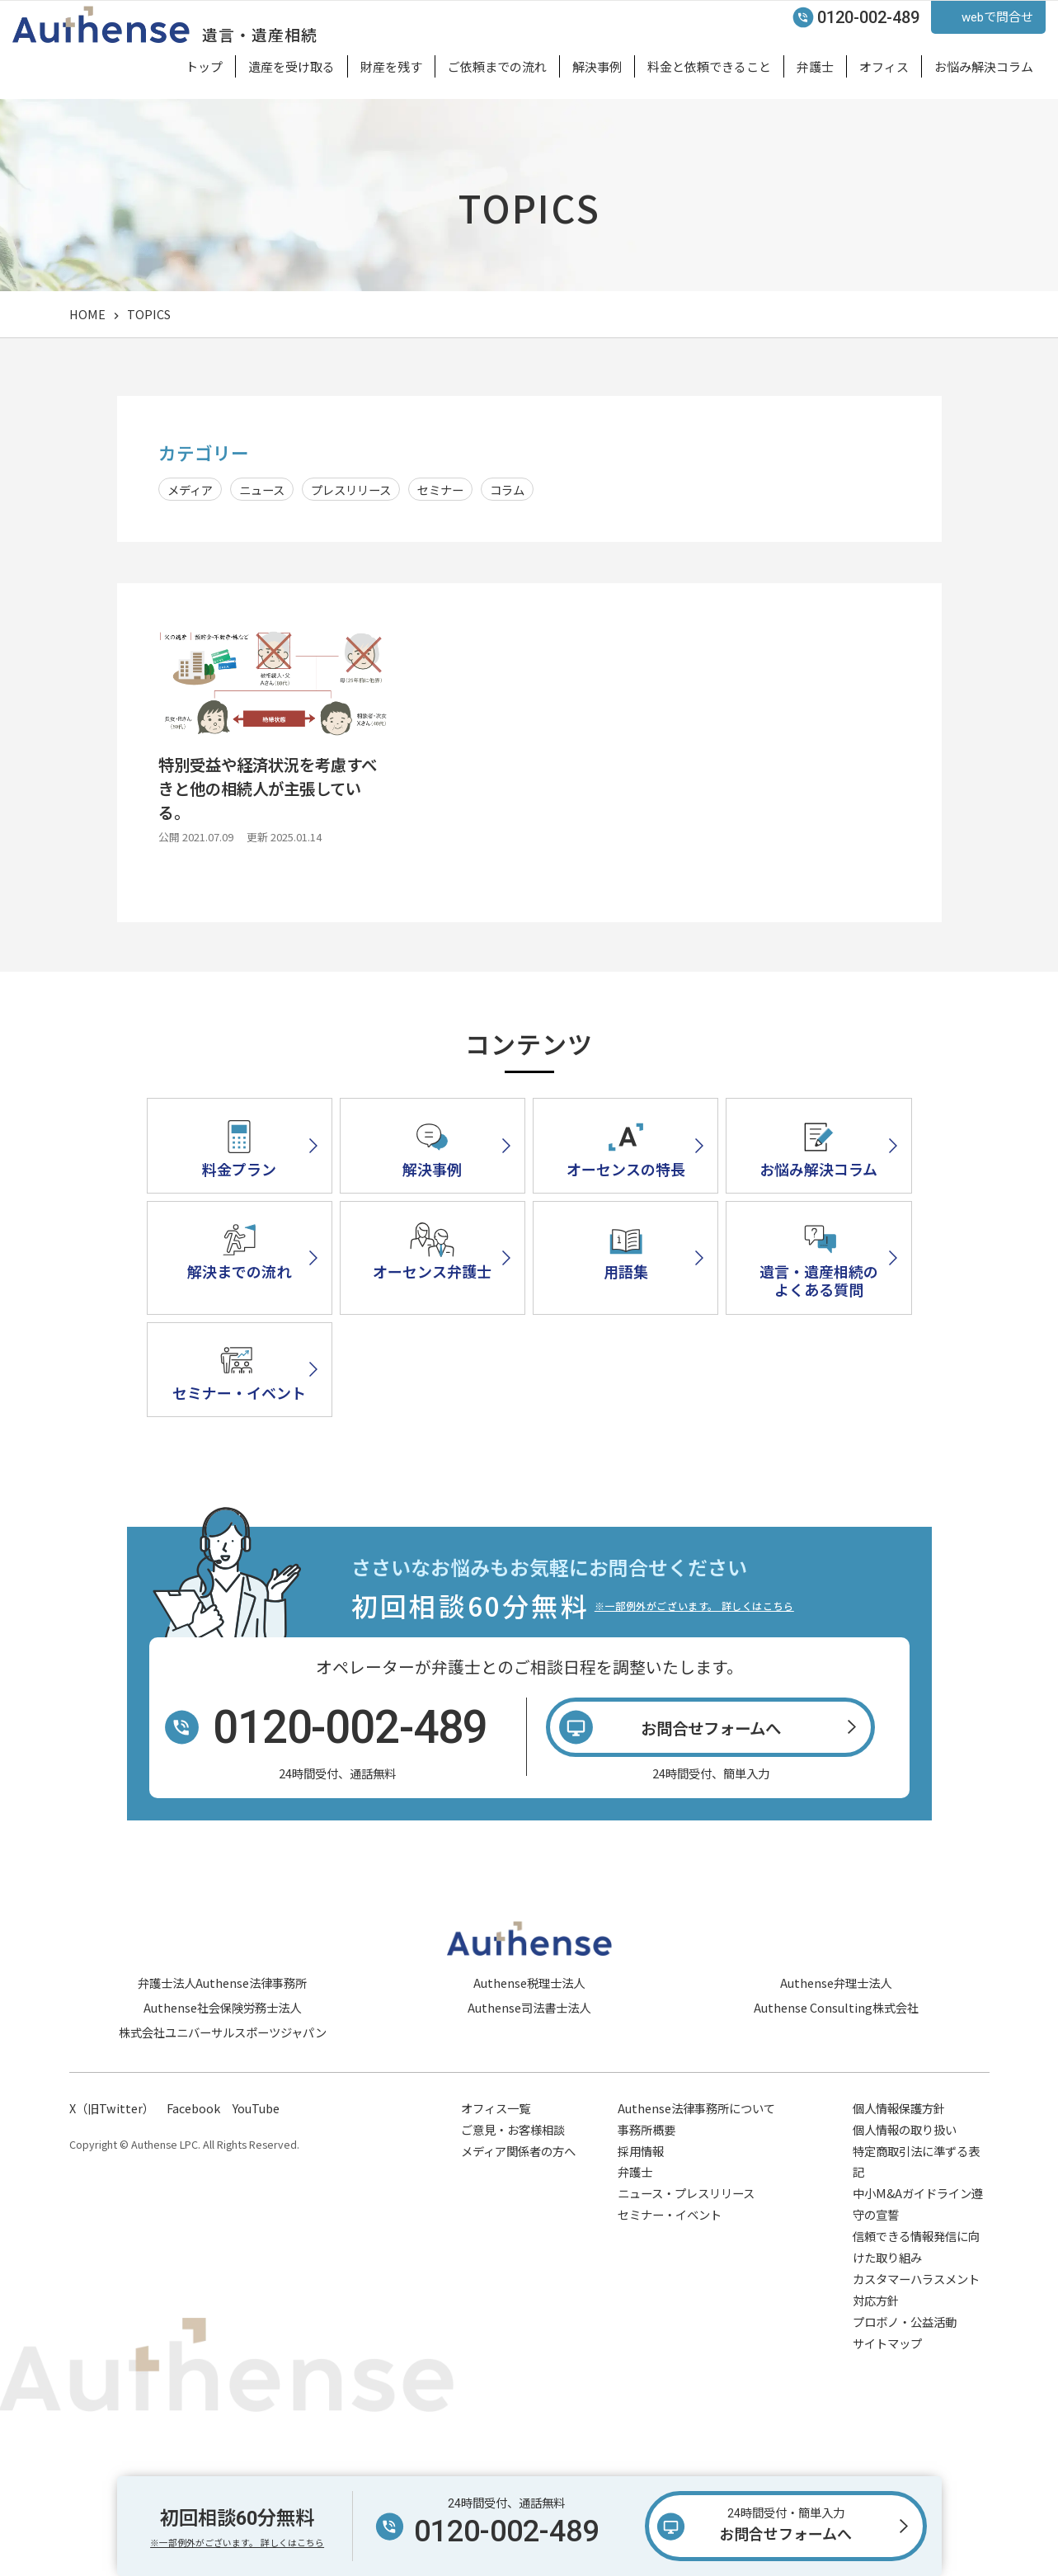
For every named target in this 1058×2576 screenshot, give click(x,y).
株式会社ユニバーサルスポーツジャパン (223, 2093)
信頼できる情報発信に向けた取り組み (916, 2307)
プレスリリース (351, 489)
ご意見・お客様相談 (513, 2189)
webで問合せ (997, 17)
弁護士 (815, 66)
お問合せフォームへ (786, 2523)
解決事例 (597, 66)
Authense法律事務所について (696, 2168)
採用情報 (641, 2211)
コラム (507, 489)
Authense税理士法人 (529, 2042)
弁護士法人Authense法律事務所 (222, 2042)
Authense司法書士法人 (529, 2068)
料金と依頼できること (709, 66)
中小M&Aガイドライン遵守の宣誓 (918, 2264)
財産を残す (391, 66)
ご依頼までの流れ (497, 66)
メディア (190, 489)
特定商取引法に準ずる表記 (916, 2221)
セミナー (440, 489)
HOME (87, 314)
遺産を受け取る (291, 66)
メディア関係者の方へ (518, 2211)
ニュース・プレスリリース (686, 2254)
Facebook (193, 2168)
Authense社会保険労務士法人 (222, 2068)
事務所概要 (646, 2189)
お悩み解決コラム (983, 66)
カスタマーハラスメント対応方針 (916, 2350)
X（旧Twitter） (111, 2168)
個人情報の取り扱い (905, 2189)
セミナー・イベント (670, 2275)
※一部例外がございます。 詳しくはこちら (694, 1667)
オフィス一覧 (495, 2168)
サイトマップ (887, 2403)
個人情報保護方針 (899, 2168)
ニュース (261, 489)
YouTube (256, 2168)
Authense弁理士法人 (835, 2042)
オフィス (884, 66)
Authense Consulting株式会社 (836, 2068)
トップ (204, 66)
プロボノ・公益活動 (905, 2381)
